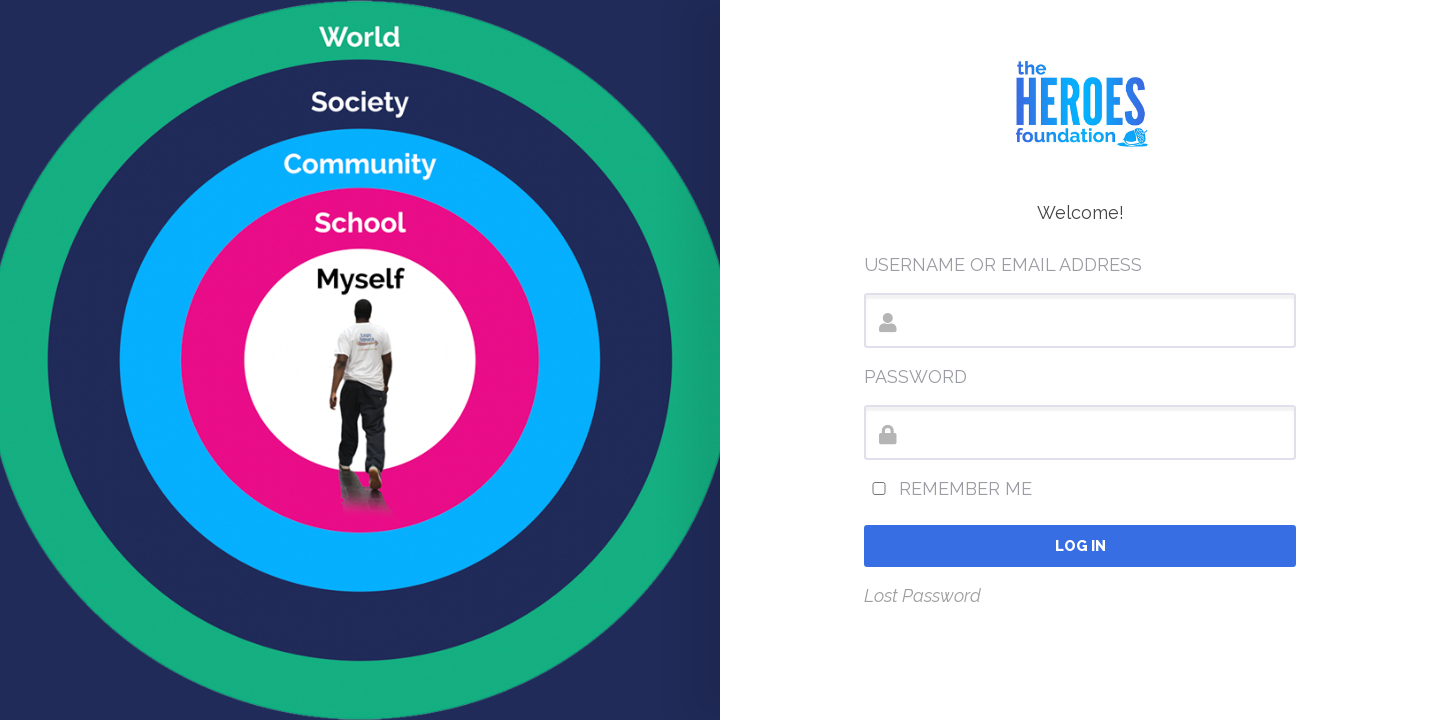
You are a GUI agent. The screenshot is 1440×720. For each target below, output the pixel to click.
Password (915, 376)
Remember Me (948, 488)
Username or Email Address (1003, 264)
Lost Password (922, 595)
